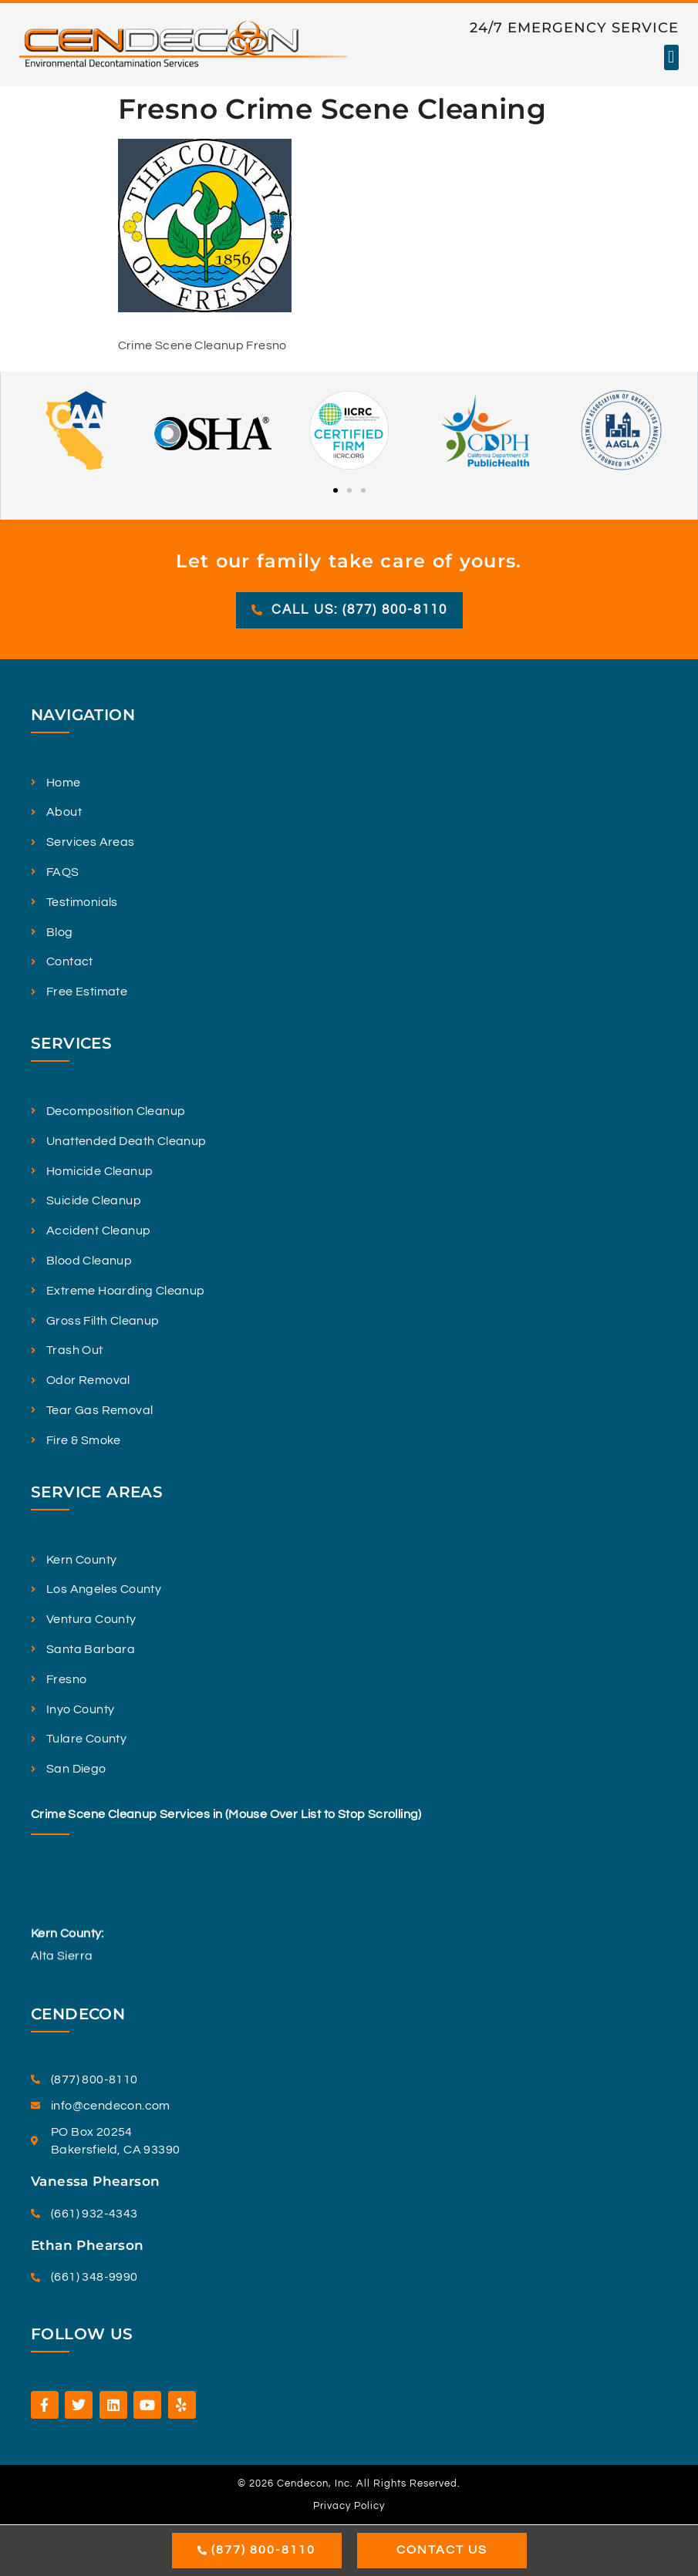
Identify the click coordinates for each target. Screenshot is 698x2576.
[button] (671, 57)
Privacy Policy (349, 2505)
